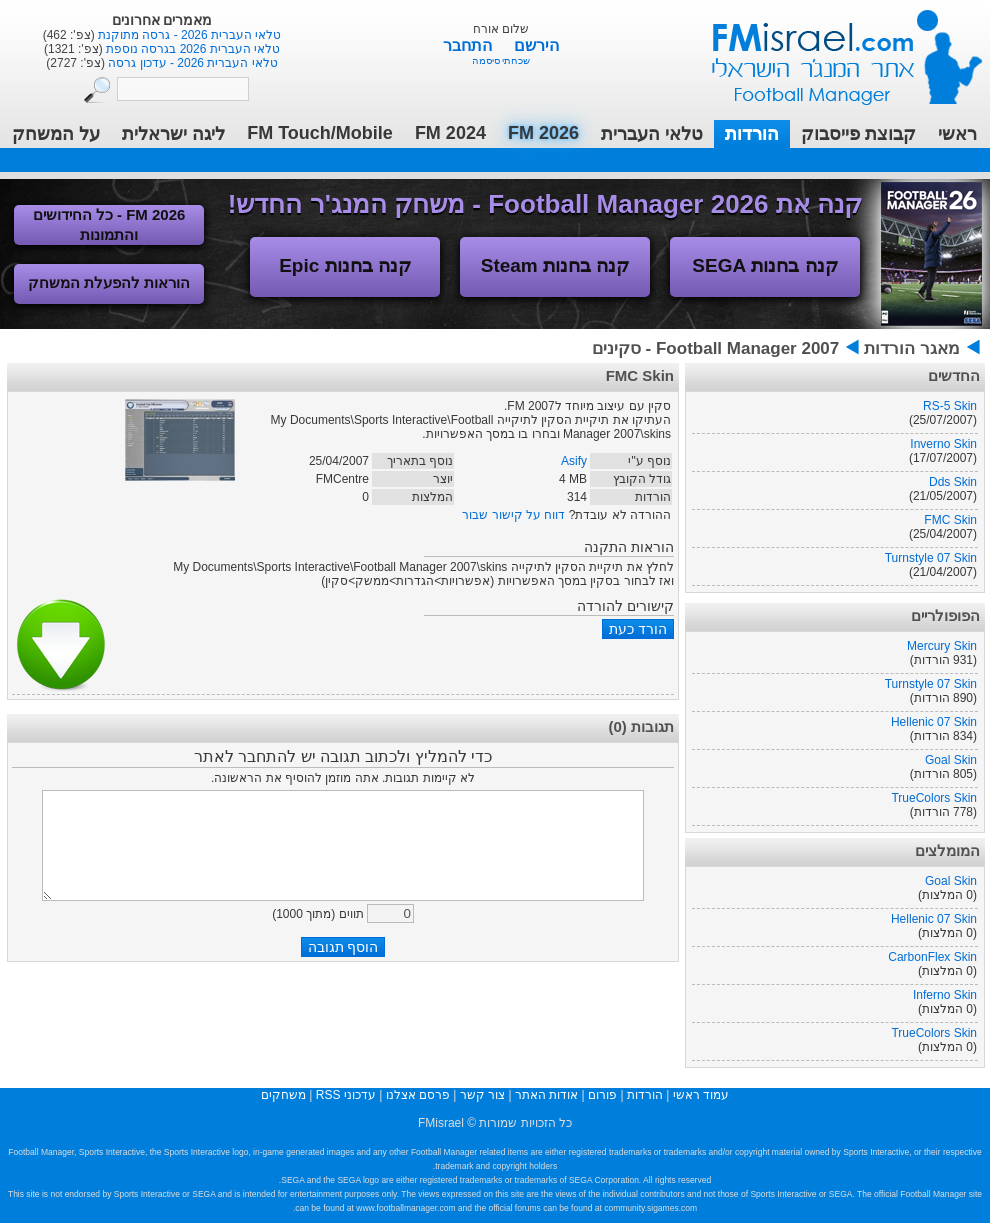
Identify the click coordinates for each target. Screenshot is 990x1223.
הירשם (536, 45)
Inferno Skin (945, 995)
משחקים (283, 1095)
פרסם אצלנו (418, 1095)
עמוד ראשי (834, 49)
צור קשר (482, 1095)
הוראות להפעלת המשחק (109, 282)
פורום (602, 1095)
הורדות (752, 134)
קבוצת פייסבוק (858, 134)
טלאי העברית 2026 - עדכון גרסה (191, 63)
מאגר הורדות (912, 348)
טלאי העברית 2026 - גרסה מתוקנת (188, 35)
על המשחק (56, 134)
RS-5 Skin (950, 406)
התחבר (469, 45)
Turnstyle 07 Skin (931, 558)
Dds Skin (953, 482)
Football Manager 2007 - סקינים (715, 348)
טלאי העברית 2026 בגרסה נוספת (191, 49)
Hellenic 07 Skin (934, 722)
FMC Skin (950, 520)
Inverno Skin (943, 444)
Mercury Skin (942, 646)
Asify (574, 461)
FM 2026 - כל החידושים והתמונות (109, 224)
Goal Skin (951, 760)
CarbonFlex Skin (932, 957)
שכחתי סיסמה (501, 60)
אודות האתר (546, 1095)
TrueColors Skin (934, 798)
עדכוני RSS (346, 1095)
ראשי (957, 134)
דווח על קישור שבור (513, 515)
